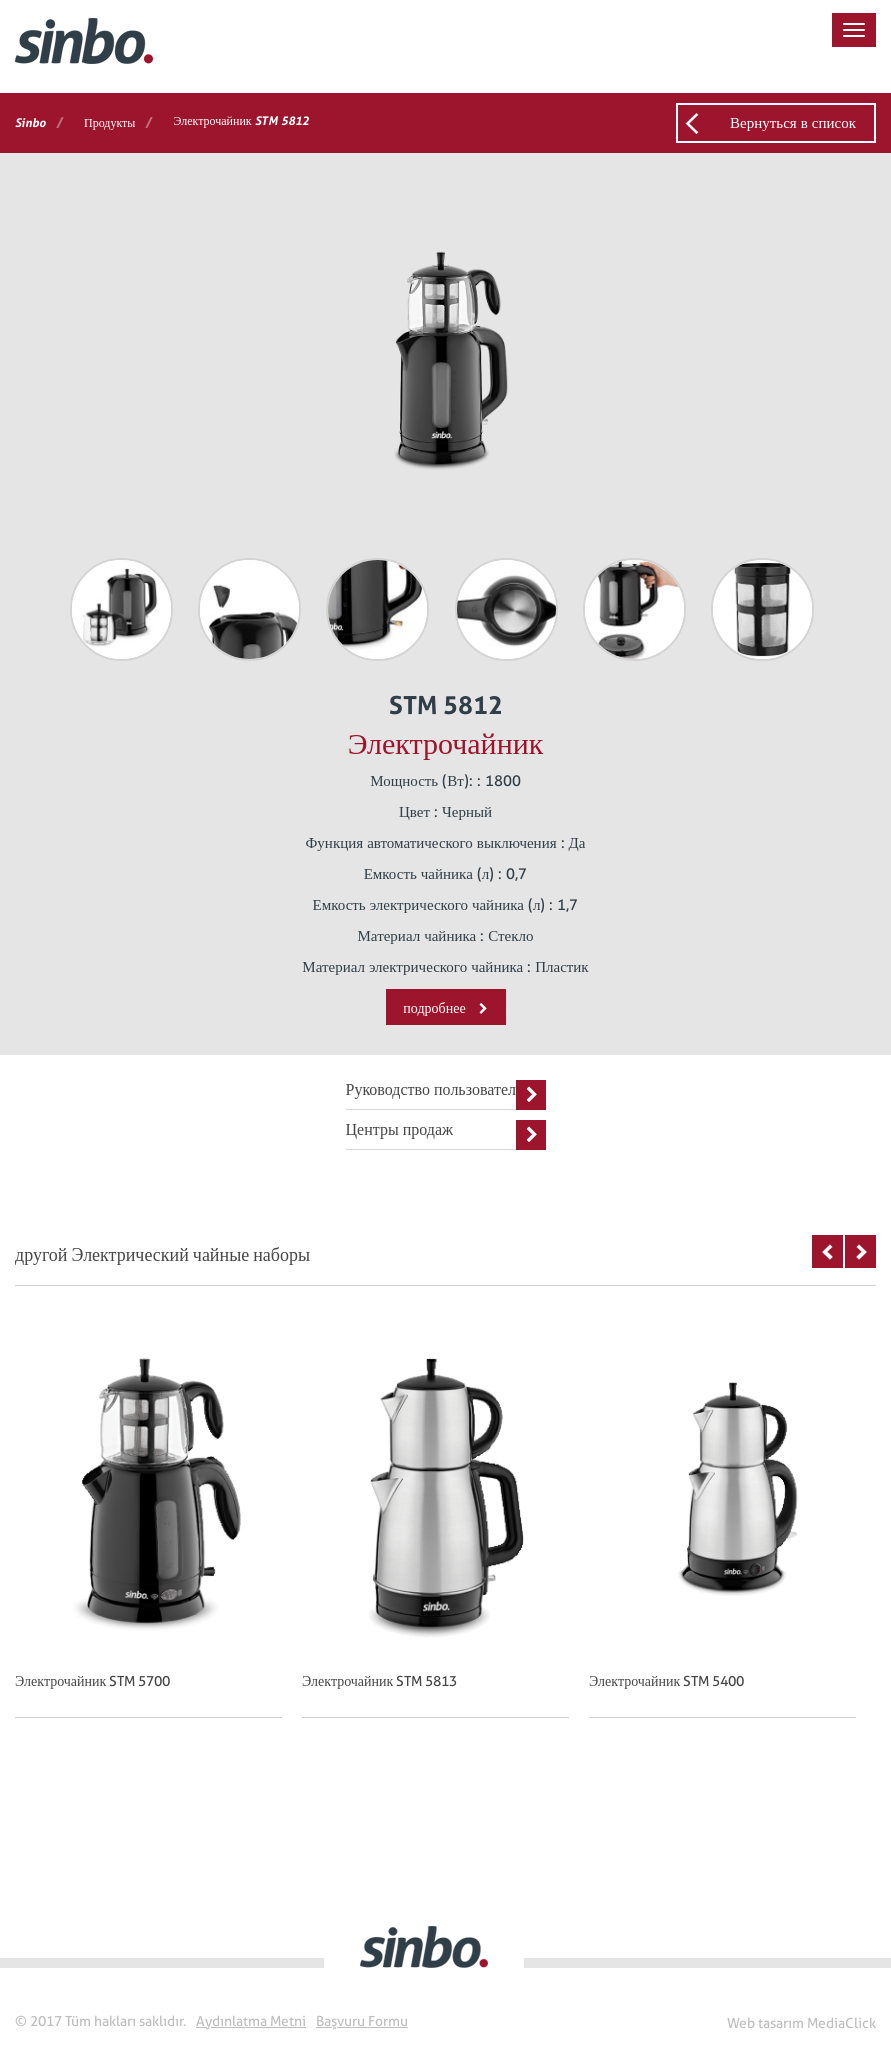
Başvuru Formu (362, 2021)
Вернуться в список (793, 123)
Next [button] (860, 1251)
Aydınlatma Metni (251, 2021)
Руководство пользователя (446, 1095)
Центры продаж (446, 1135)
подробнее (445, 1008)
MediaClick (841, 2023)
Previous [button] (827, 1251)
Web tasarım (765, 2023)
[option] (158, 1541)
